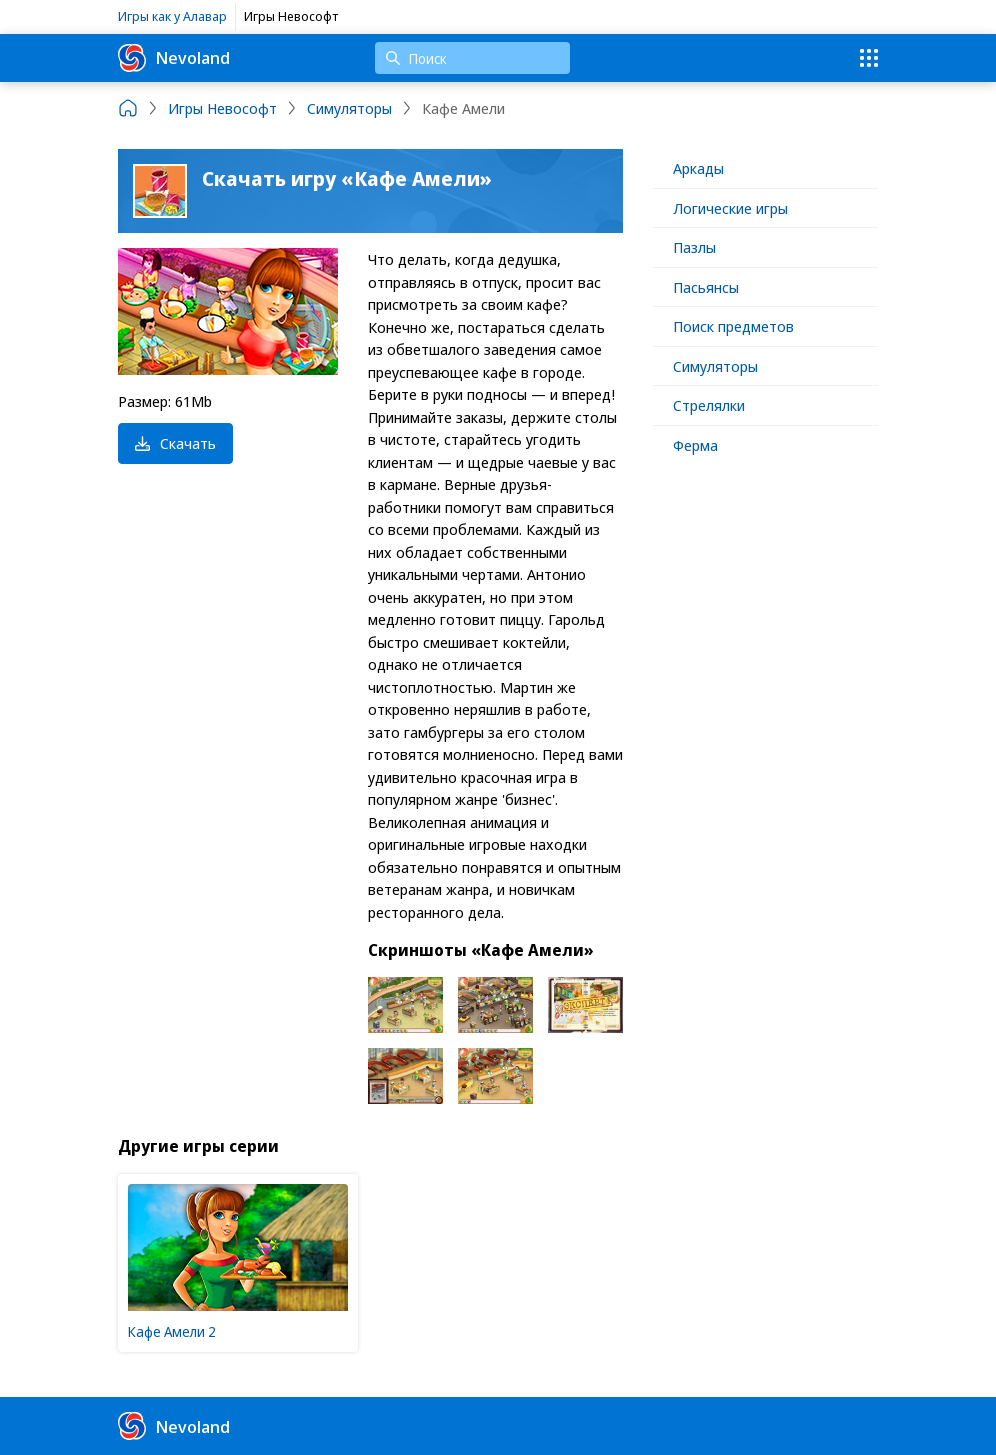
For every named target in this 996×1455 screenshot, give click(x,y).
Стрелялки (709, 405)
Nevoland (174, 58)
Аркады (698, 168)
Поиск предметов (733, 326)
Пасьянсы (706, 287)
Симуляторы (715, 366)
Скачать (175, 443)
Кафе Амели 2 (172, 1331)
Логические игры (730, 208)
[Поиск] (472, 58)
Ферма (695, 445)
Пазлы (694, 247)
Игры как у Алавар (172, 16)
